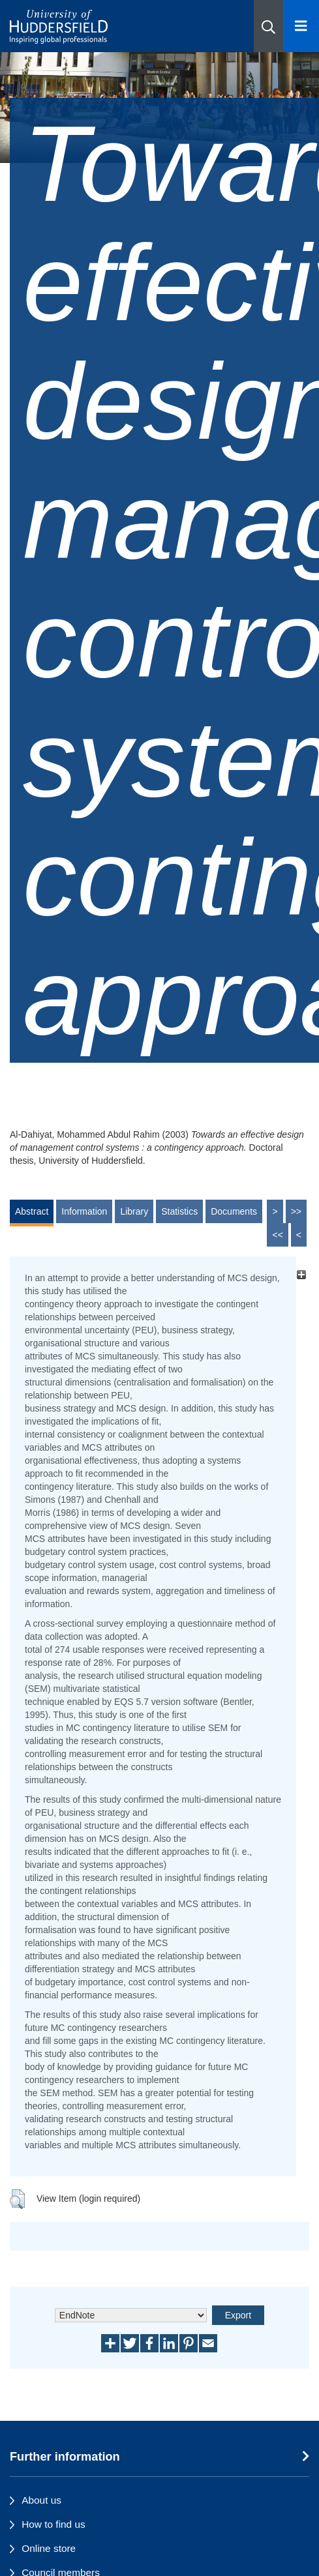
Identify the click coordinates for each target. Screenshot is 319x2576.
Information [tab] (84, 1211)
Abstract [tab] (31, 1211)
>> (296, 1211)
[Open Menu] (301, 26)
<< (277, 1235)
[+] (301, 1274)
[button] (268, 26)
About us (41, 2500)
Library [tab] (134, 1211)
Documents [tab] (234, 1211)
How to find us (53, 2524)
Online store (49, 2548)
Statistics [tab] (179, 1211)
